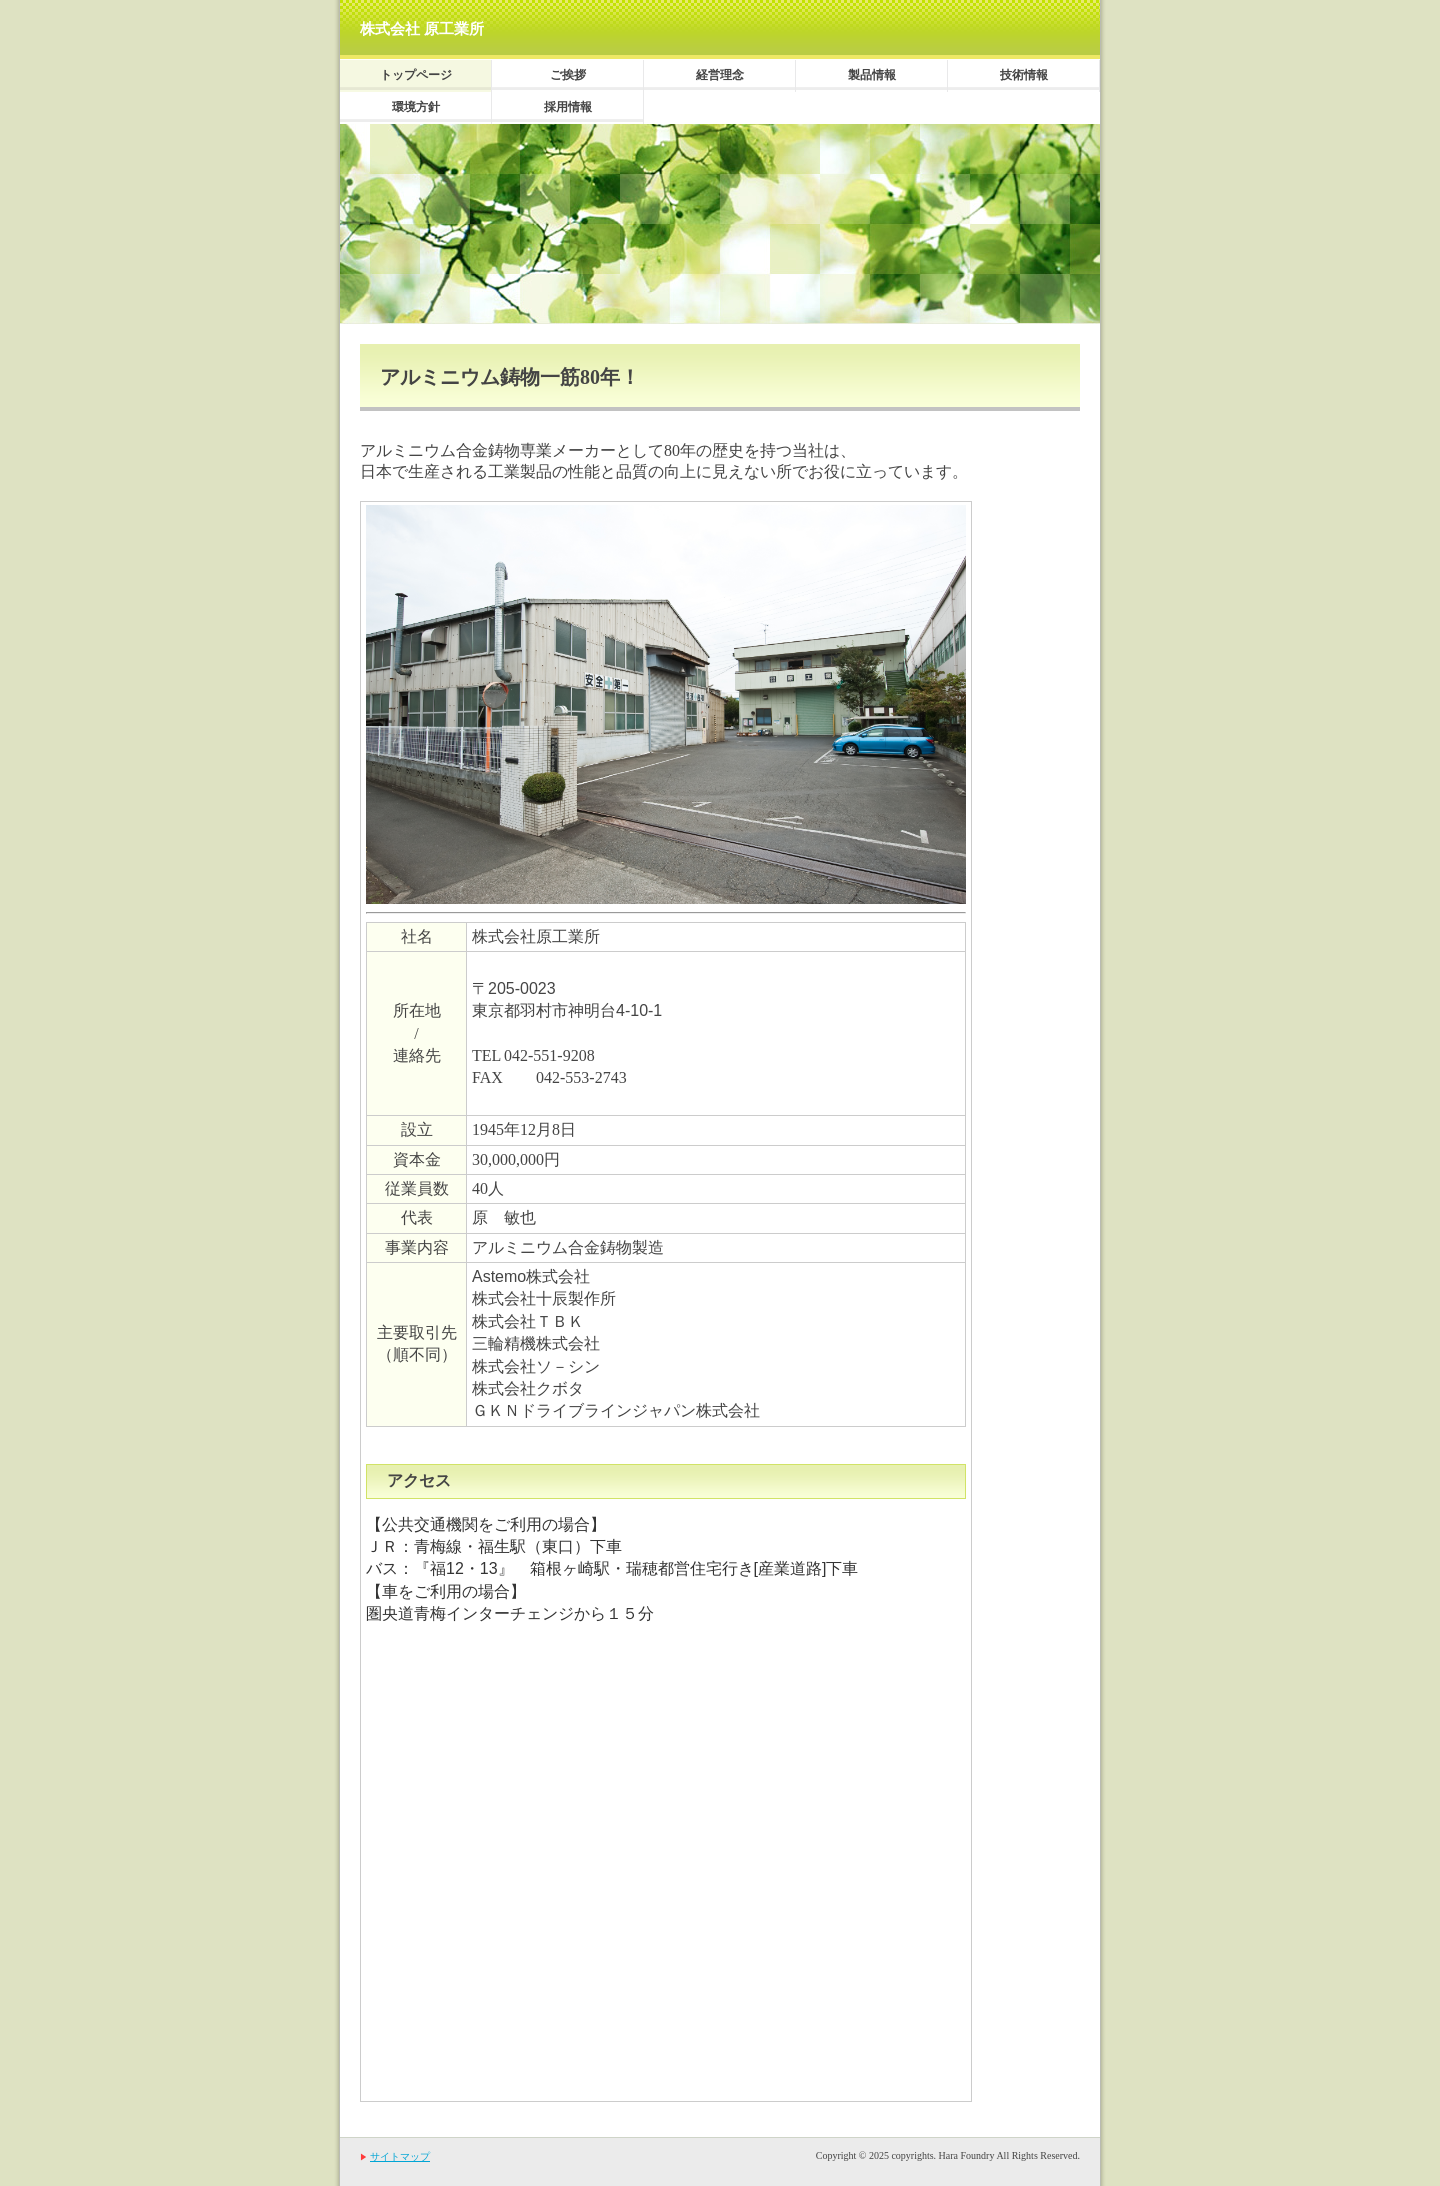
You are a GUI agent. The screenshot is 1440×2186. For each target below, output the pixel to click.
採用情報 (568, 107)
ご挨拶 (568, 75)
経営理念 (720, 75)
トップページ (416, 75)
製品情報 (872, 75)
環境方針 (416, 107)
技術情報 (1024, 75)
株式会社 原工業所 (422, 29)
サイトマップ (400, 2156)
